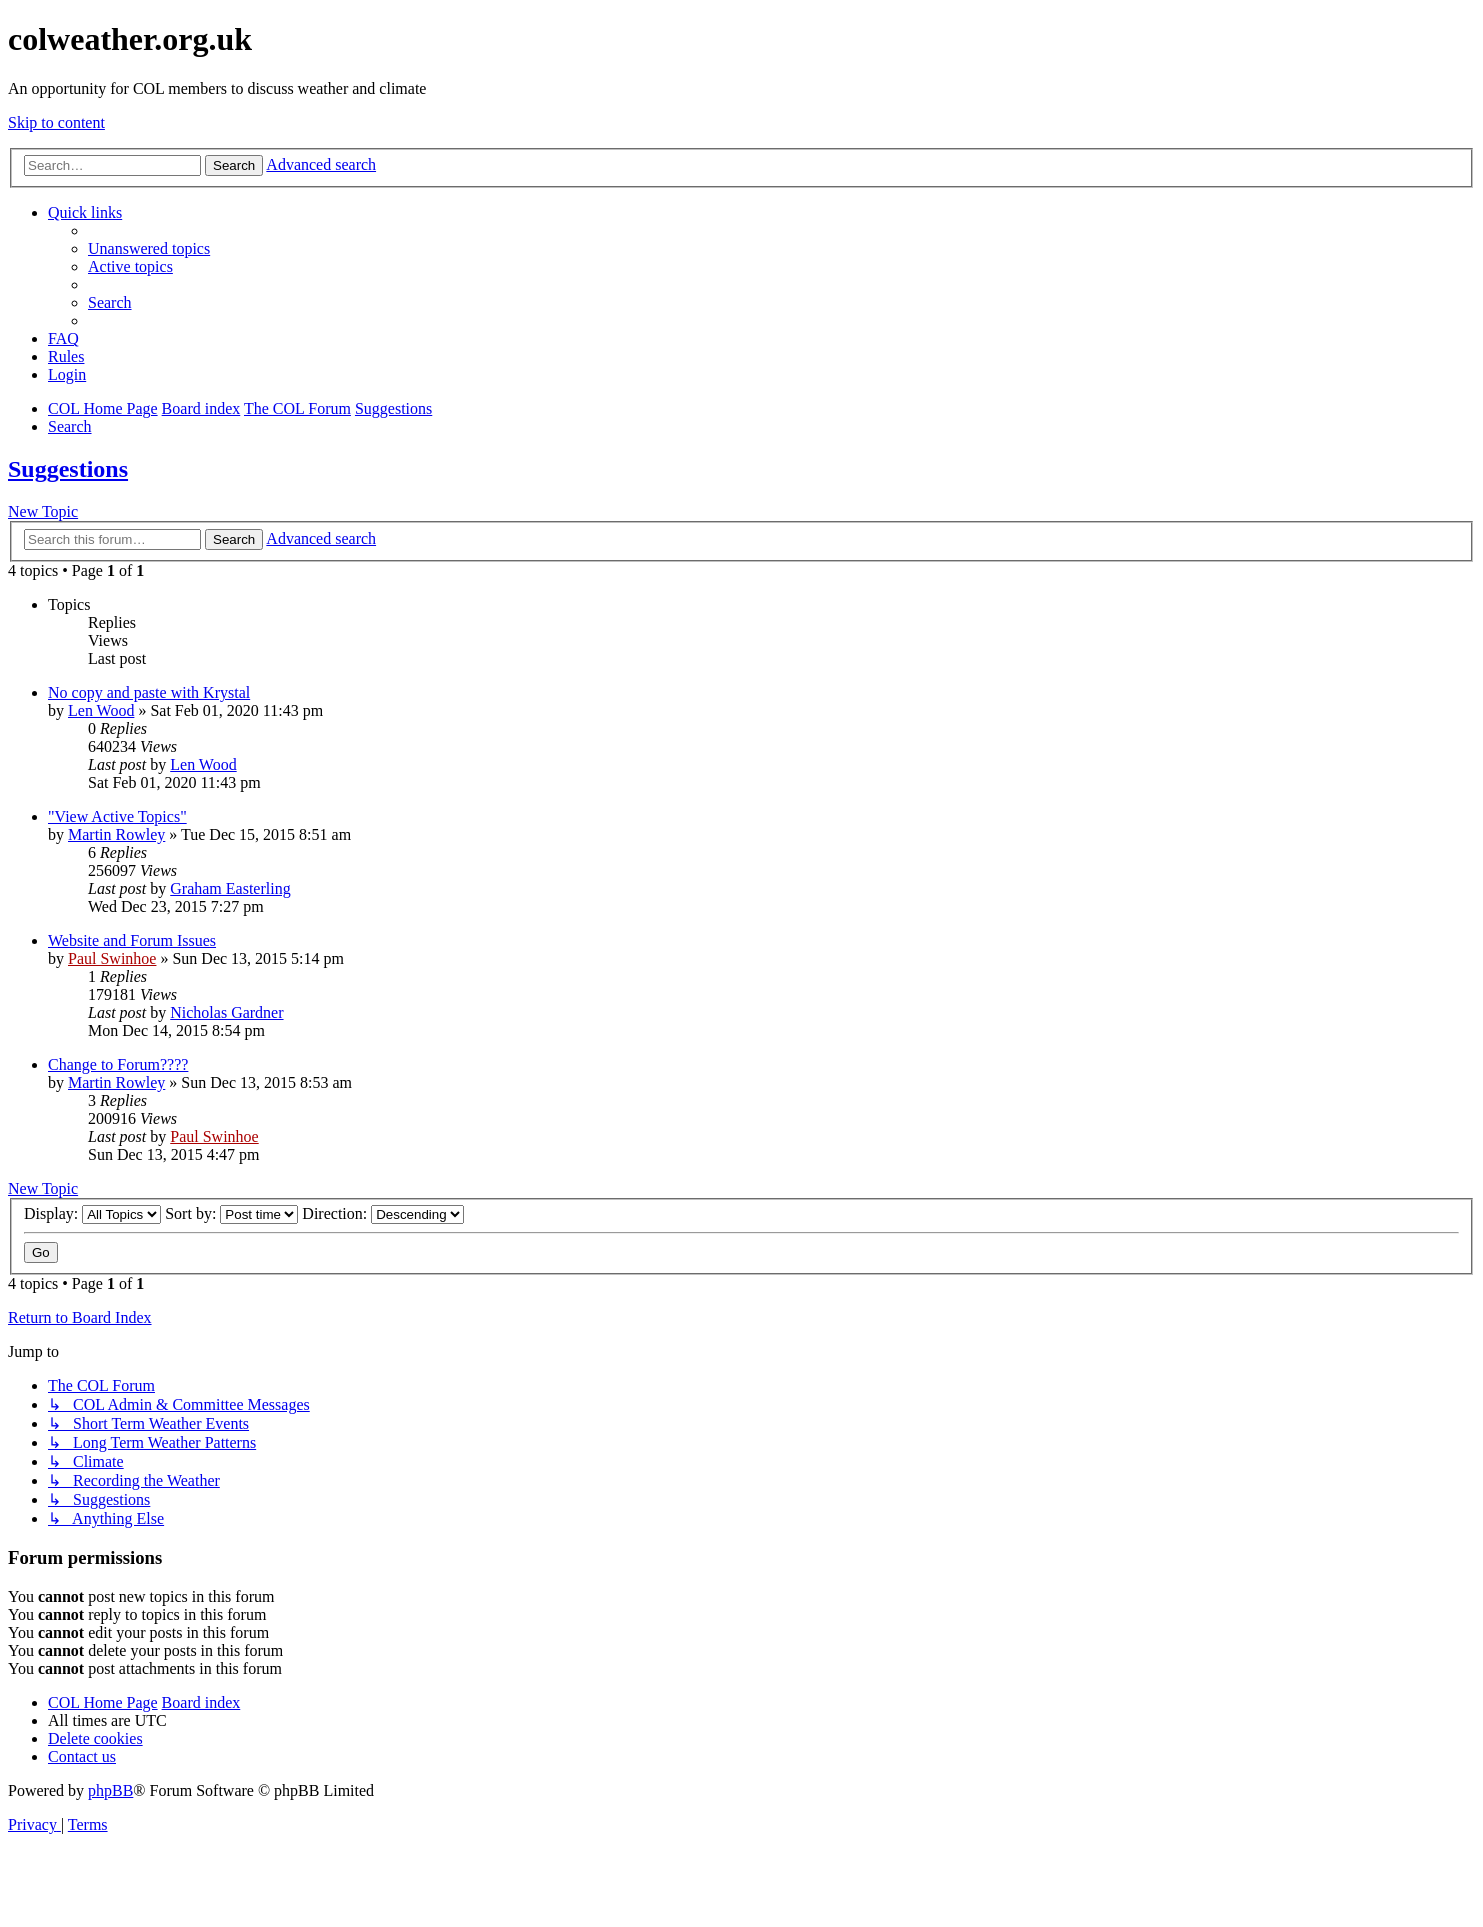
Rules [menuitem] (66, 356)
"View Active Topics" (117, 816)
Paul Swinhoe (112, 958)
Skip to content (56, 122)
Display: (92, 1213)
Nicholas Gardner (226, 1012)
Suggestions (68, 469)
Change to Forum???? (118, 1064)
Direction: (383, 1213)
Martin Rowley (116, 834)
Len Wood (101, 710)
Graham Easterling (230, 888)
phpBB (110, 1790)
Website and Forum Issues (132, 940)
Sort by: (231, 1213)
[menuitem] (149, 248)
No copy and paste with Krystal (149, 692)
